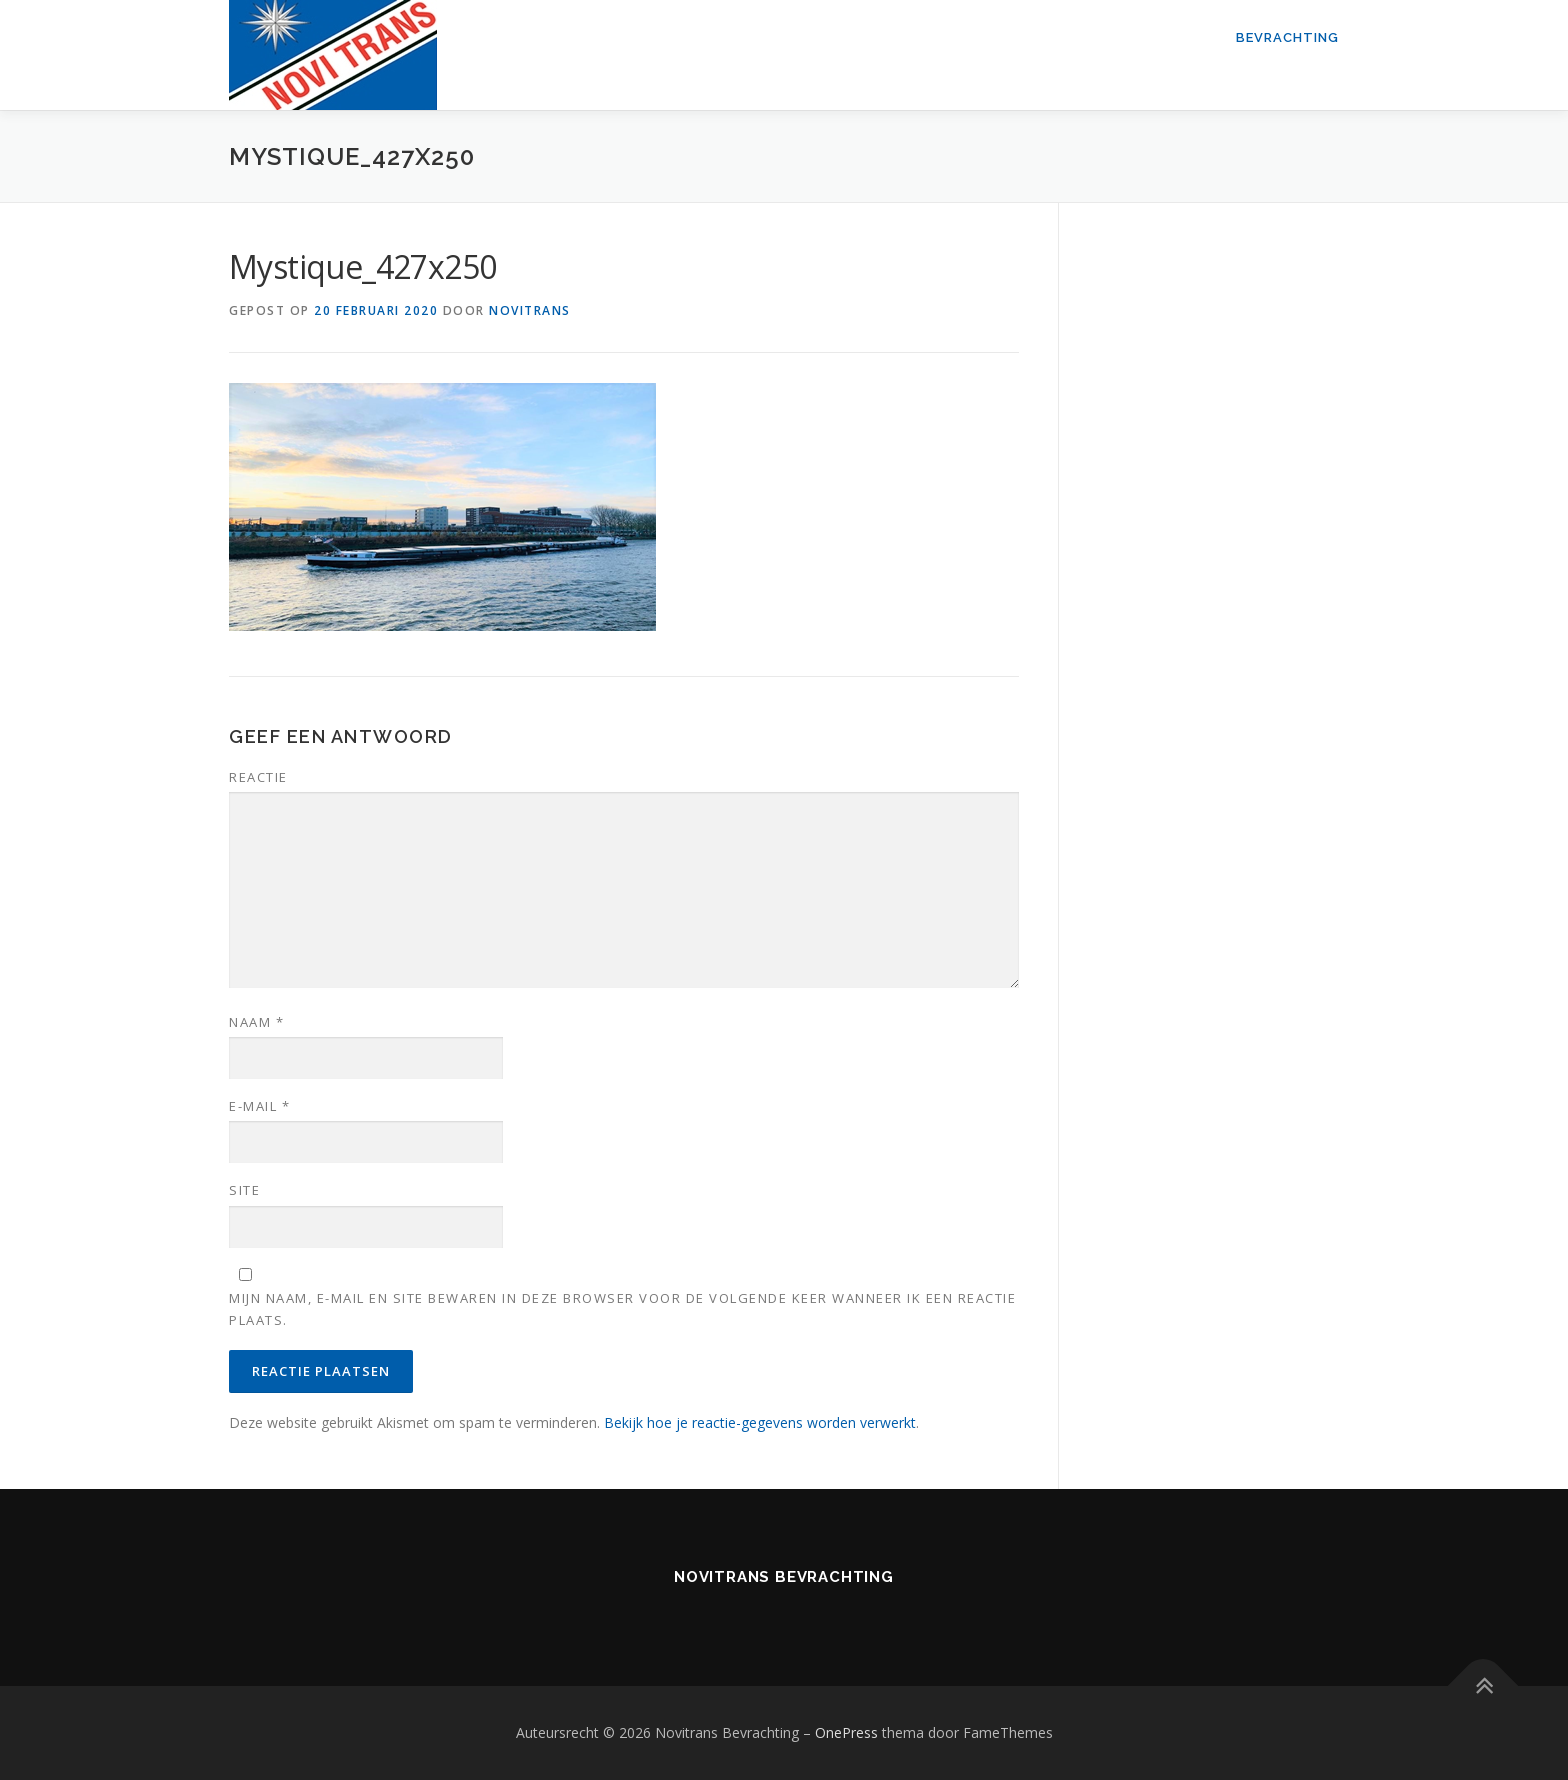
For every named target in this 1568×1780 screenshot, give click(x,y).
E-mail (259, 1106)
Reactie (258, 777)
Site (244, 1190)
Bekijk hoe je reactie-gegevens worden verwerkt (760, 1422)
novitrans (530, 310)
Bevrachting (1287, 37)
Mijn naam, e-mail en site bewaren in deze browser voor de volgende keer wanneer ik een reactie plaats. (622, 1309)
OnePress (846, 1732)
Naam (256, 1022)
